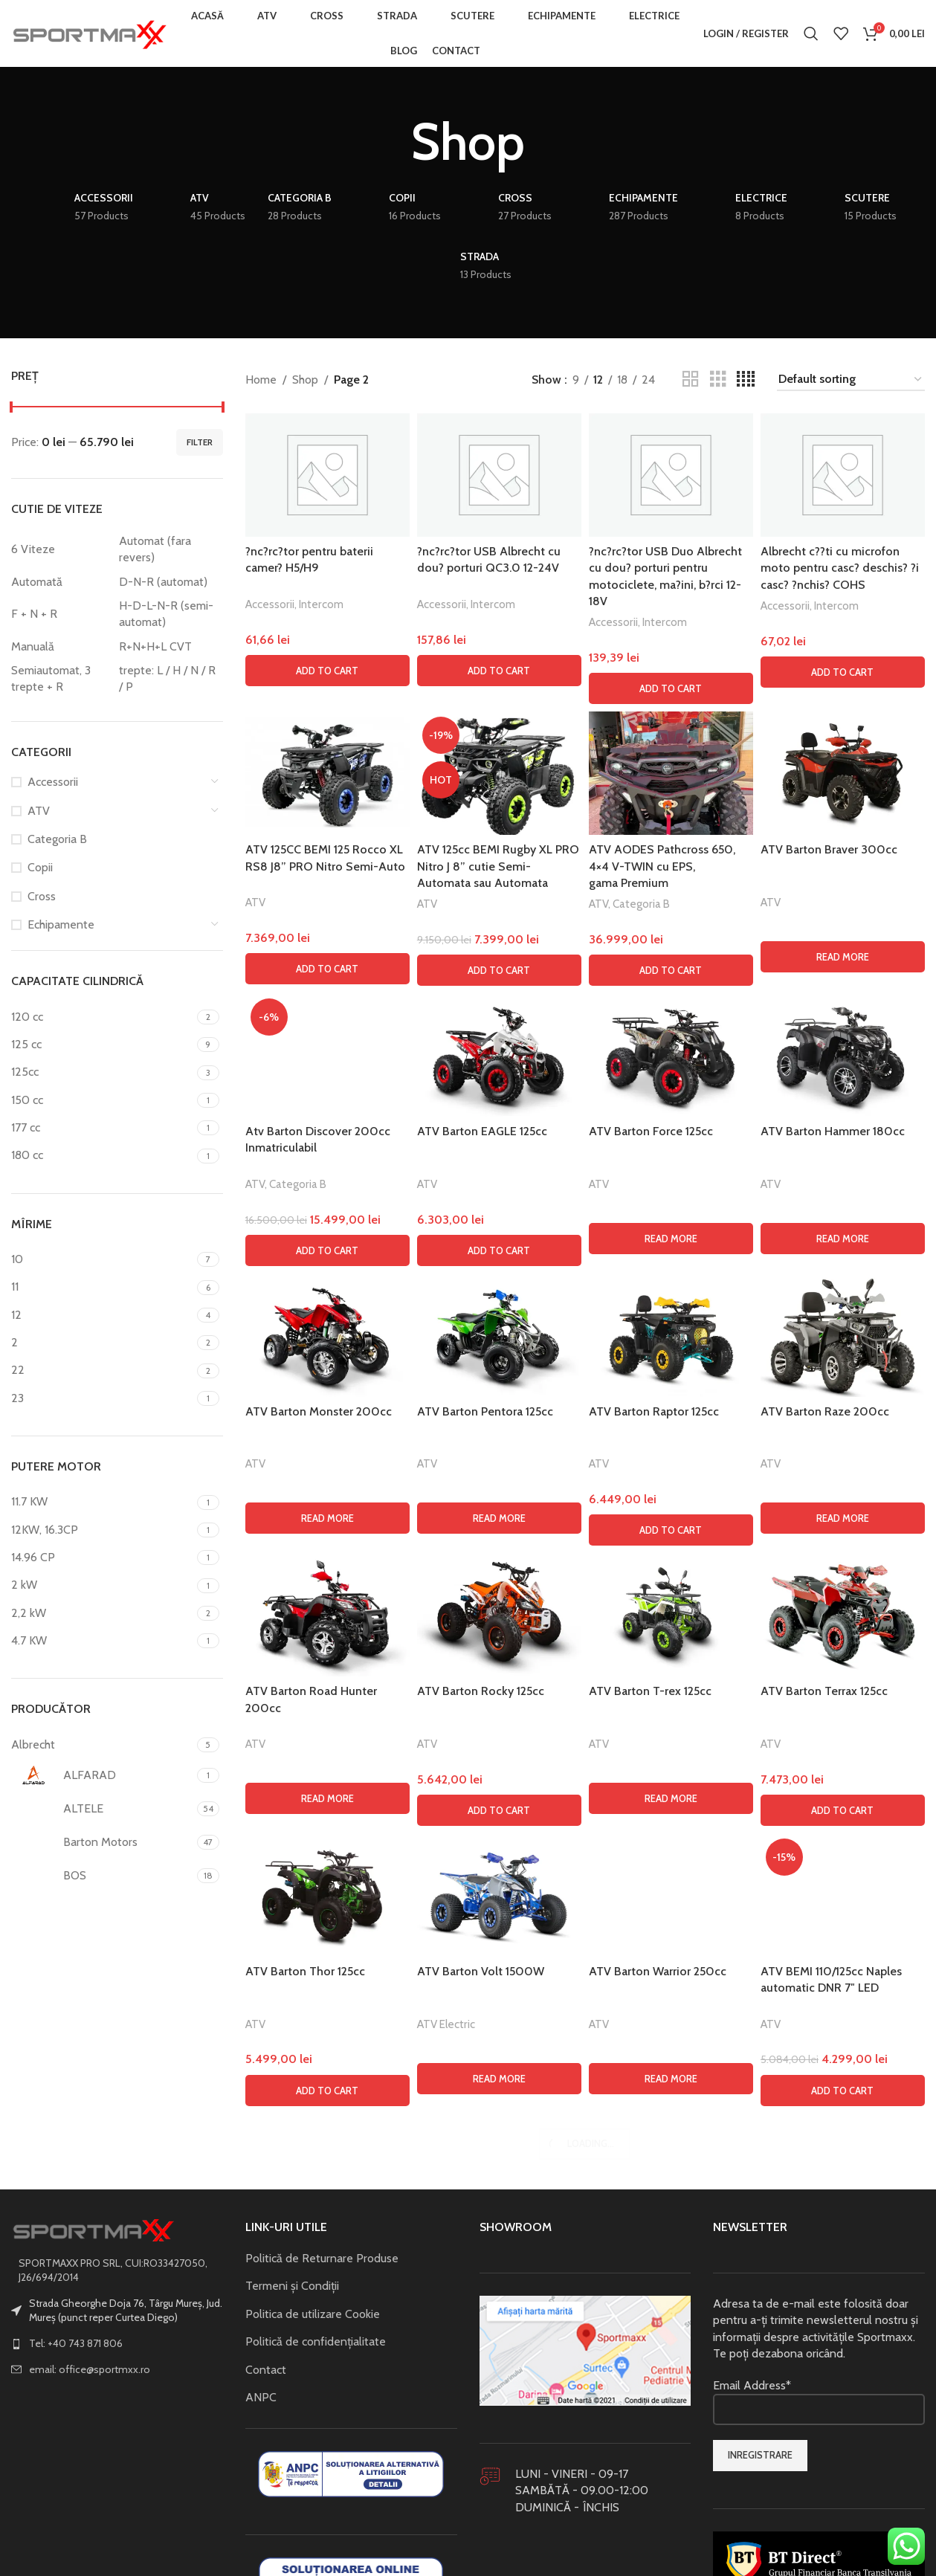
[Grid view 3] (718, 379)
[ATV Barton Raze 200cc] (843, 2327)
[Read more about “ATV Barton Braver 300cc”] (843, 956)
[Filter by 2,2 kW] (102, 1613)
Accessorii (53, 782)
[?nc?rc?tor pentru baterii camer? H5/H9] (327, 475)
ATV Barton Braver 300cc (829, 849)
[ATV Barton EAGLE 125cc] (499, 1055)
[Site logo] (89, 32)
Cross (42, 896)
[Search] (811, 33)
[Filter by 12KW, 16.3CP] (102, 1530)
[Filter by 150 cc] (102, 1100)
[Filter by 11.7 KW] (102, 1502)
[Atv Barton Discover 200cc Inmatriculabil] (327, 1550)
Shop (305, 379)
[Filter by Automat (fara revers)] (169, 549)
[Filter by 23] (102, 1398)
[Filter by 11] (102, 1287)
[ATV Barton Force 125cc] (671, 1055)
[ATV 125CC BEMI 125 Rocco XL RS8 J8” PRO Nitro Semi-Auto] (327, 773)
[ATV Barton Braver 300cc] (843, 773)
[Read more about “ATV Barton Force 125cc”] (671, 1238)
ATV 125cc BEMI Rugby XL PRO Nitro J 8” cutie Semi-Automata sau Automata (498, 866)
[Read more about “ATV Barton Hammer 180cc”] (843, 1238)
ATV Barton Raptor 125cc (654, 2403)
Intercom (321, 604)
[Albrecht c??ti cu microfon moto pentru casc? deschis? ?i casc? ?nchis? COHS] (843, 475)
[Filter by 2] (102, 1343)
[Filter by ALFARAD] (102, 1775)
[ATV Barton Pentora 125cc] (499, 2327)
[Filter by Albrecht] (102, 1745)
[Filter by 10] (102, 1259)
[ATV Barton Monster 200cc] (327, 2327)
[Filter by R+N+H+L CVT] (169, 647)
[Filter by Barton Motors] (102, 1842)
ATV (39, 811)
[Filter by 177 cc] (102, 1128)
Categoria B (57, 839)
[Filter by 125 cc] (102, 1044)
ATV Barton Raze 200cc (825, 2403)
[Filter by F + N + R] (61, 614)
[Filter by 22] (102, 1370)
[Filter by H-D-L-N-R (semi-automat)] (169, 614)
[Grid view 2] (690, 379)
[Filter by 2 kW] (102, 1585)
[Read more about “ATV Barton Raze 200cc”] (843, 2509)
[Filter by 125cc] (102, 1072)
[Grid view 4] (746, 379)
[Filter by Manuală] (61, 647)
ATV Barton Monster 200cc (318, 2403)
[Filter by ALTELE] (102, 1809)
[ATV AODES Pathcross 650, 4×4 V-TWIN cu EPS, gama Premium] (671, 773)
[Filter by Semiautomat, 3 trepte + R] (61, 679)
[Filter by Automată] (61, 582)
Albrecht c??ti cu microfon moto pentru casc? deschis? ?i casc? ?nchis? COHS (840, 568)
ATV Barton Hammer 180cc (833, 1131)
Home (261, 379)
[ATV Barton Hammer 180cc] (843, 1055)
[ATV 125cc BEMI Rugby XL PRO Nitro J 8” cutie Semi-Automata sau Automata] (499, 773)
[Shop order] (851, 379)
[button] (327, 670)
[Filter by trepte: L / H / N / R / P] (169, 679)
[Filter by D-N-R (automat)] (169, 582)
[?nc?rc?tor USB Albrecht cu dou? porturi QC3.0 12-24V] (499, 475)
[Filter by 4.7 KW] (102, 1641)
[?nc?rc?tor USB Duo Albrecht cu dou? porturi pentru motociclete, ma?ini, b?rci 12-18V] (671, 475)
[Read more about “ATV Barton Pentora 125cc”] (499, 2509)
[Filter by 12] (102, 1315)
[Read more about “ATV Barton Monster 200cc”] (327, 2509)
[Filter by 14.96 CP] (102, 1557)
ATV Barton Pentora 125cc (485, 2403)
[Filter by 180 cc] (102, 1155)
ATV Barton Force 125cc (651, 1131)
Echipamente (61, 924)
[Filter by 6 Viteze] (61, 549)
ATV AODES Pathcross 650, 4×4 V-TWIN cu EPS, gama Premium (662, 866)
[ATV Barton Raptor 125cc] (671, 2327)
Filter (200, 442)
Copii (40, 867)
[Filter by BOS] (102, 1876)
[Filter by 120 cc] (102, 1017)
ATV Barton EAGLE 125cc (482, 1131)
